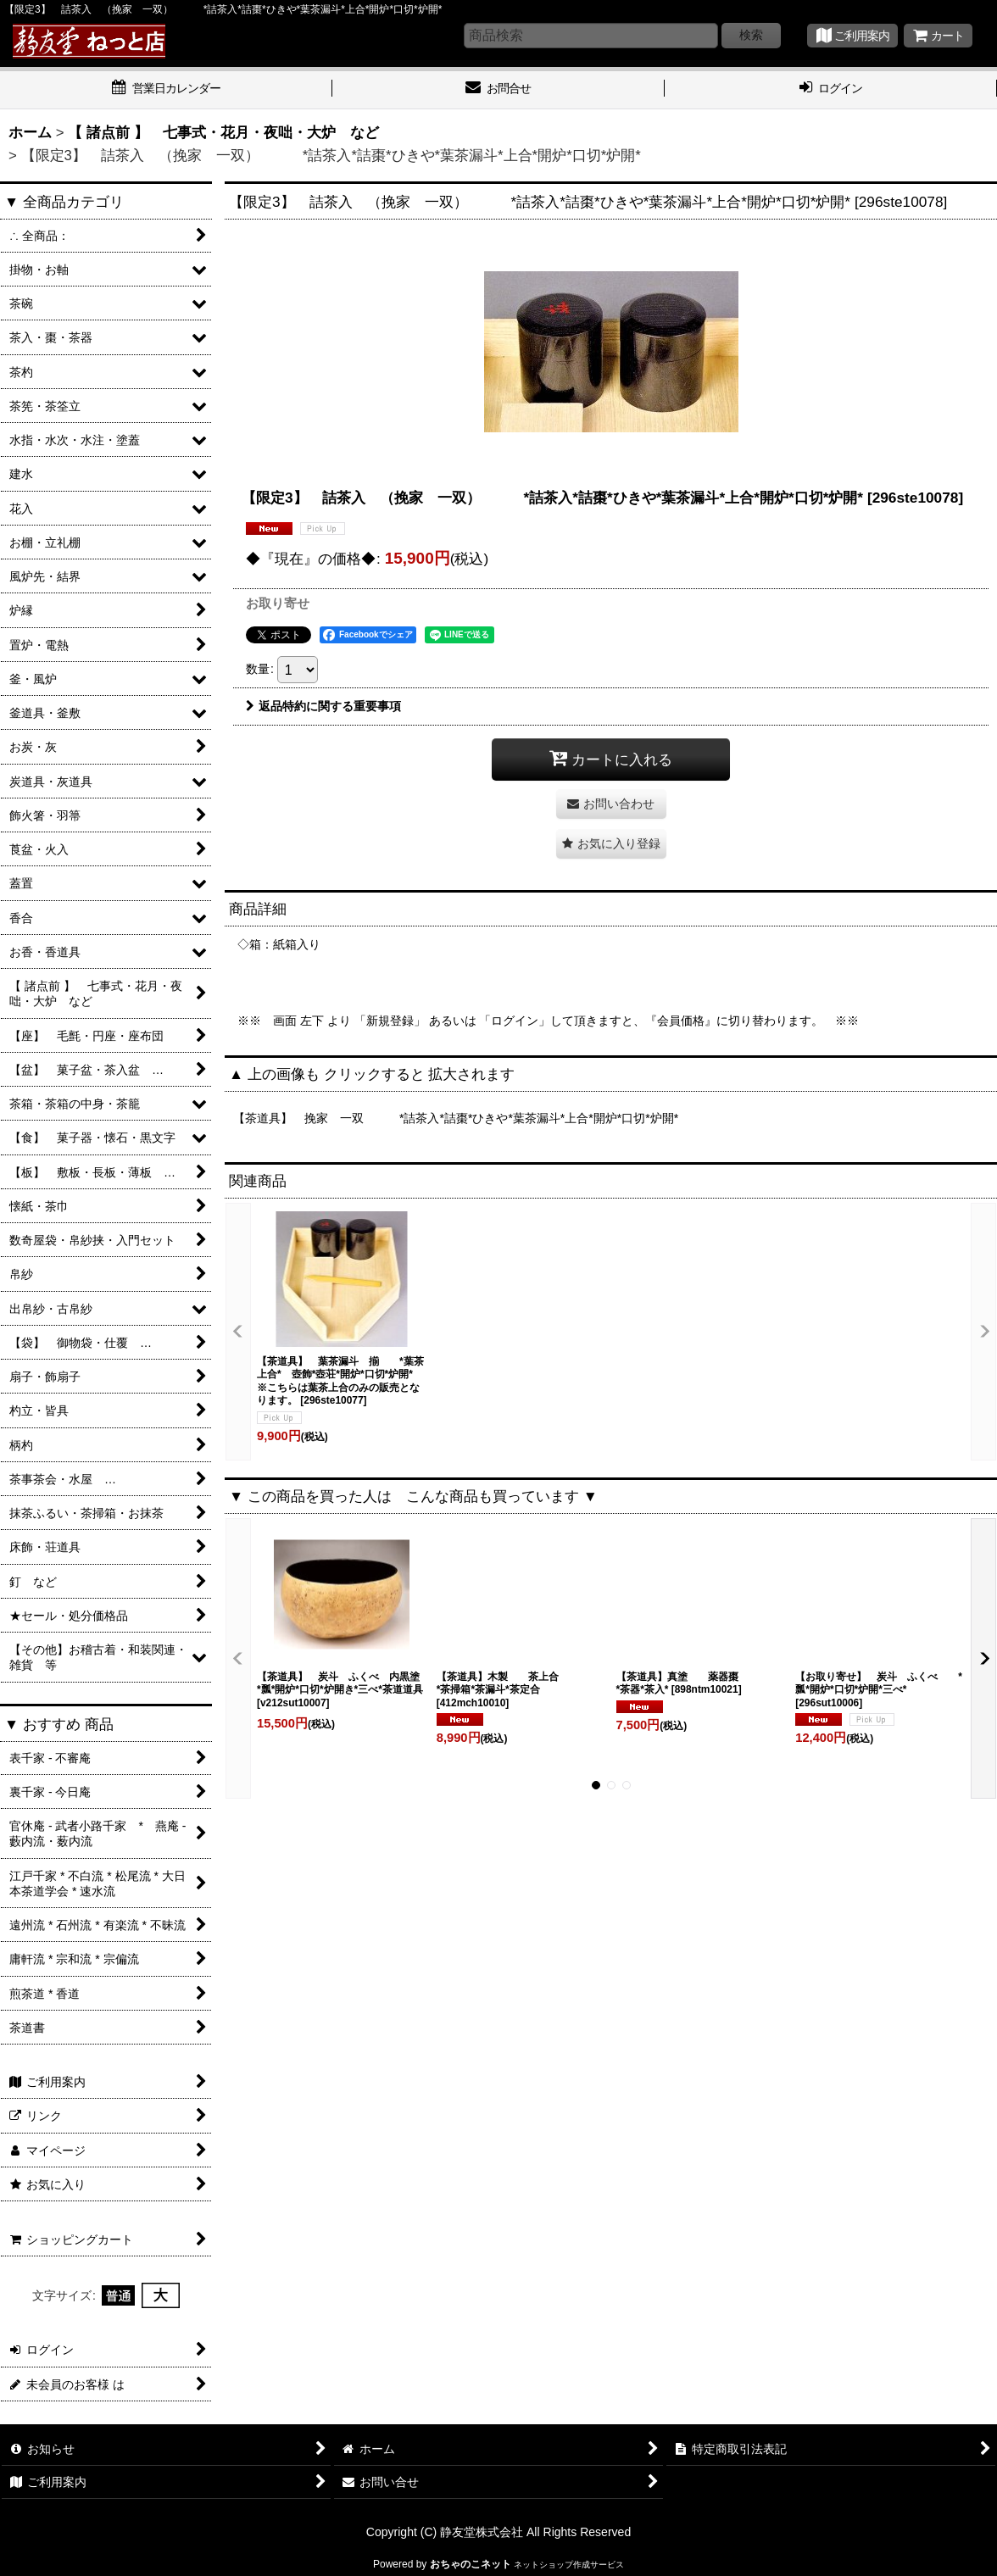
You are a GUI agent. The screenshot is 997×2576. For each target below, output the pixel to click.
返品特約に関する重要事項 (323, 706)
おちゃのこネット (470, 2564)
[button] (611, 844)
